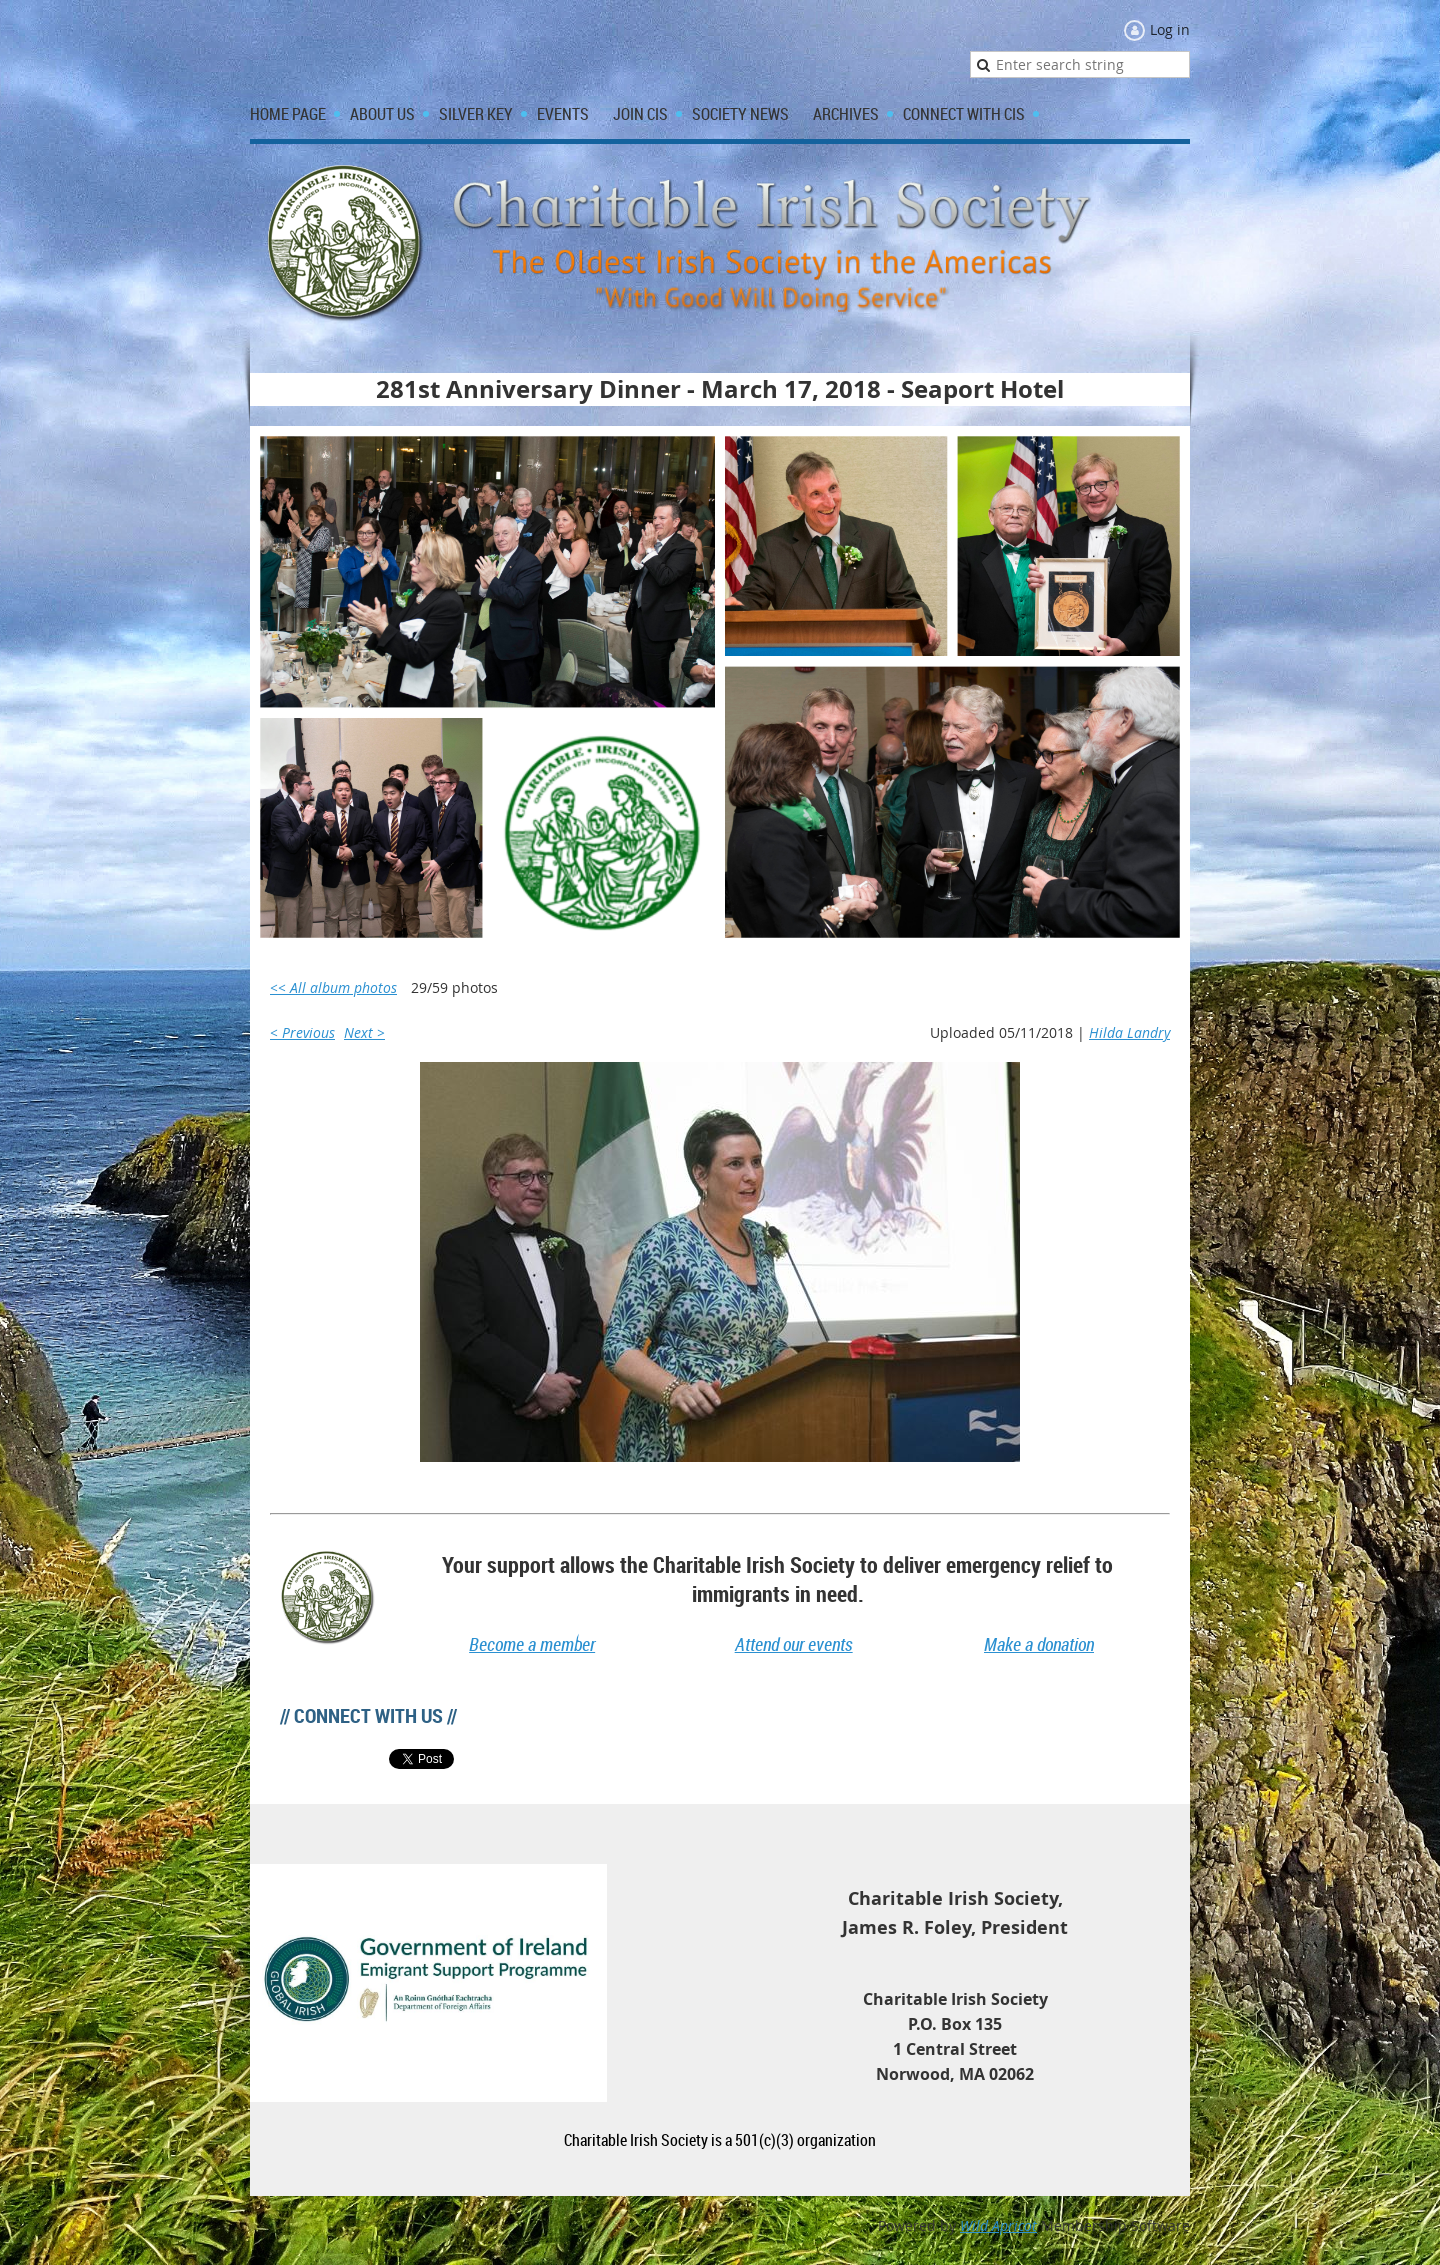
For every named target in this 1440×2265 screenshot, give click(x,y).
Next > (364, 1032)
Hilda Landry (1129, 1032)
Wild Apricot (998, 2225)
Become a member (532, 1644)
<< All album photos (333, 987)
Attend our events (794, 1644)
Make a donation (1039, 1644)
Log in (1170, 29)
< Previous (302, 1032)
